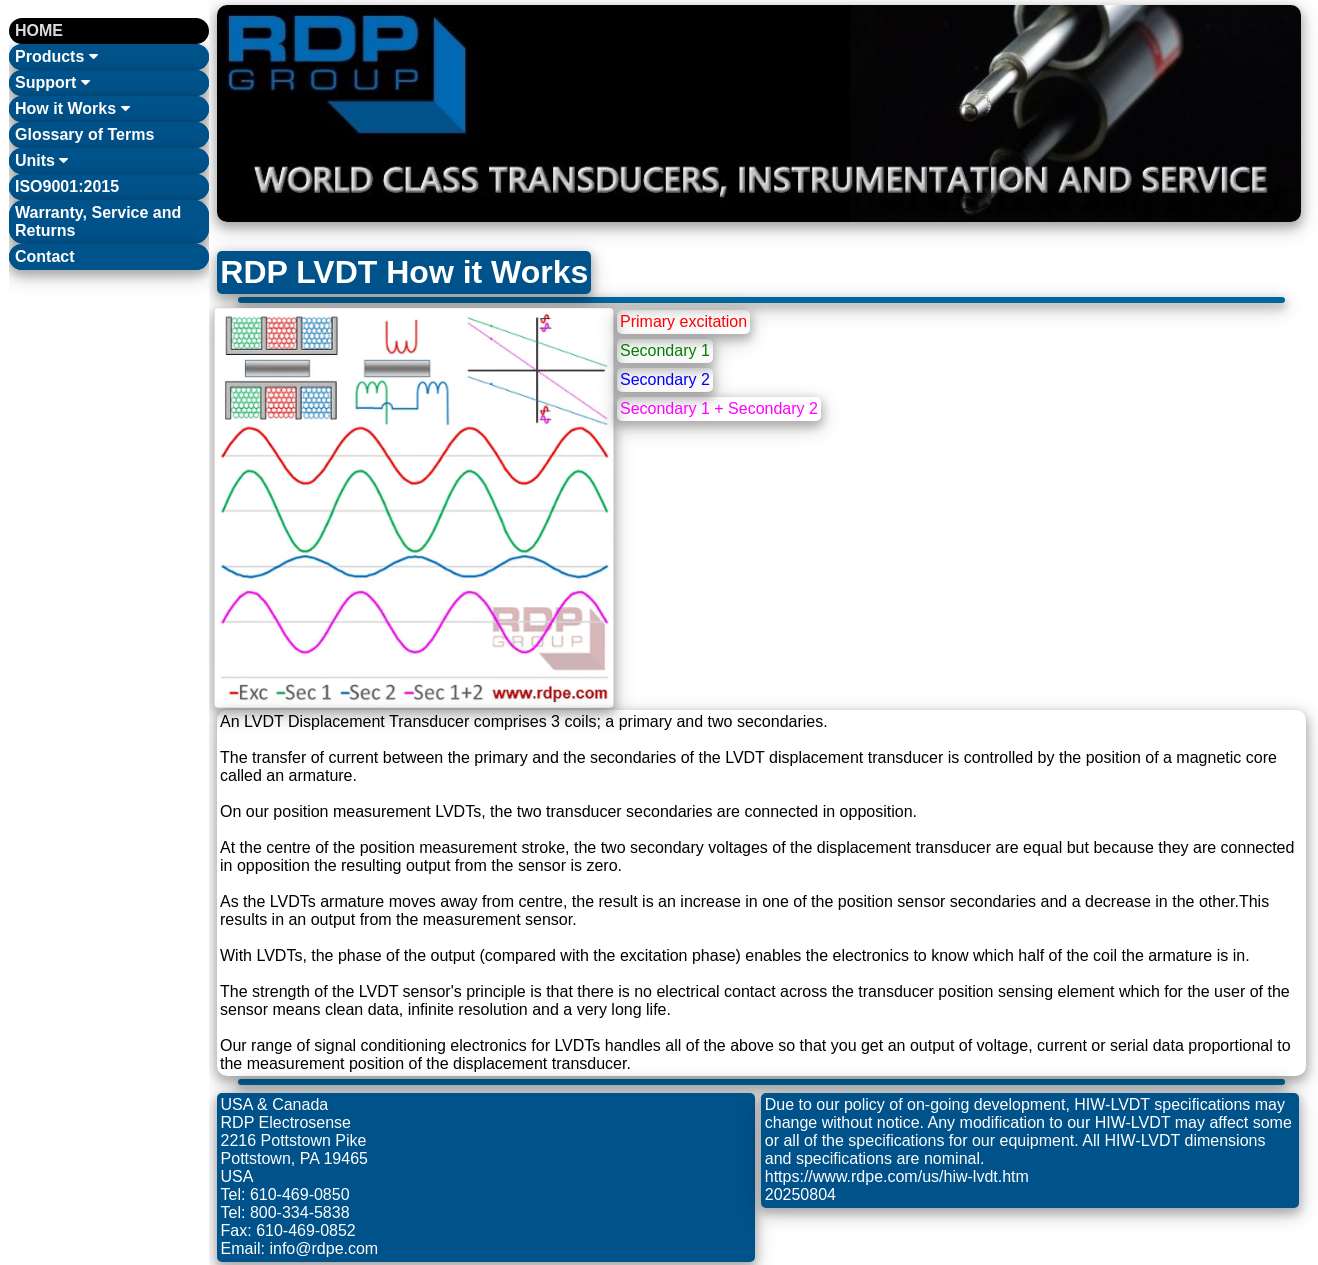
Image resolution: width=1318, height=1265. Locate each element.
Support (52, 82)
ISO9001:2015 (67, 186)
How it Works (72, 108)
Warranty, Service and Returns (98, 221)
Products (56, 56)
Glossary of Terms (84, 134)
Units (41, 160)
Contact (45, 256)
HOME (39, 30)
